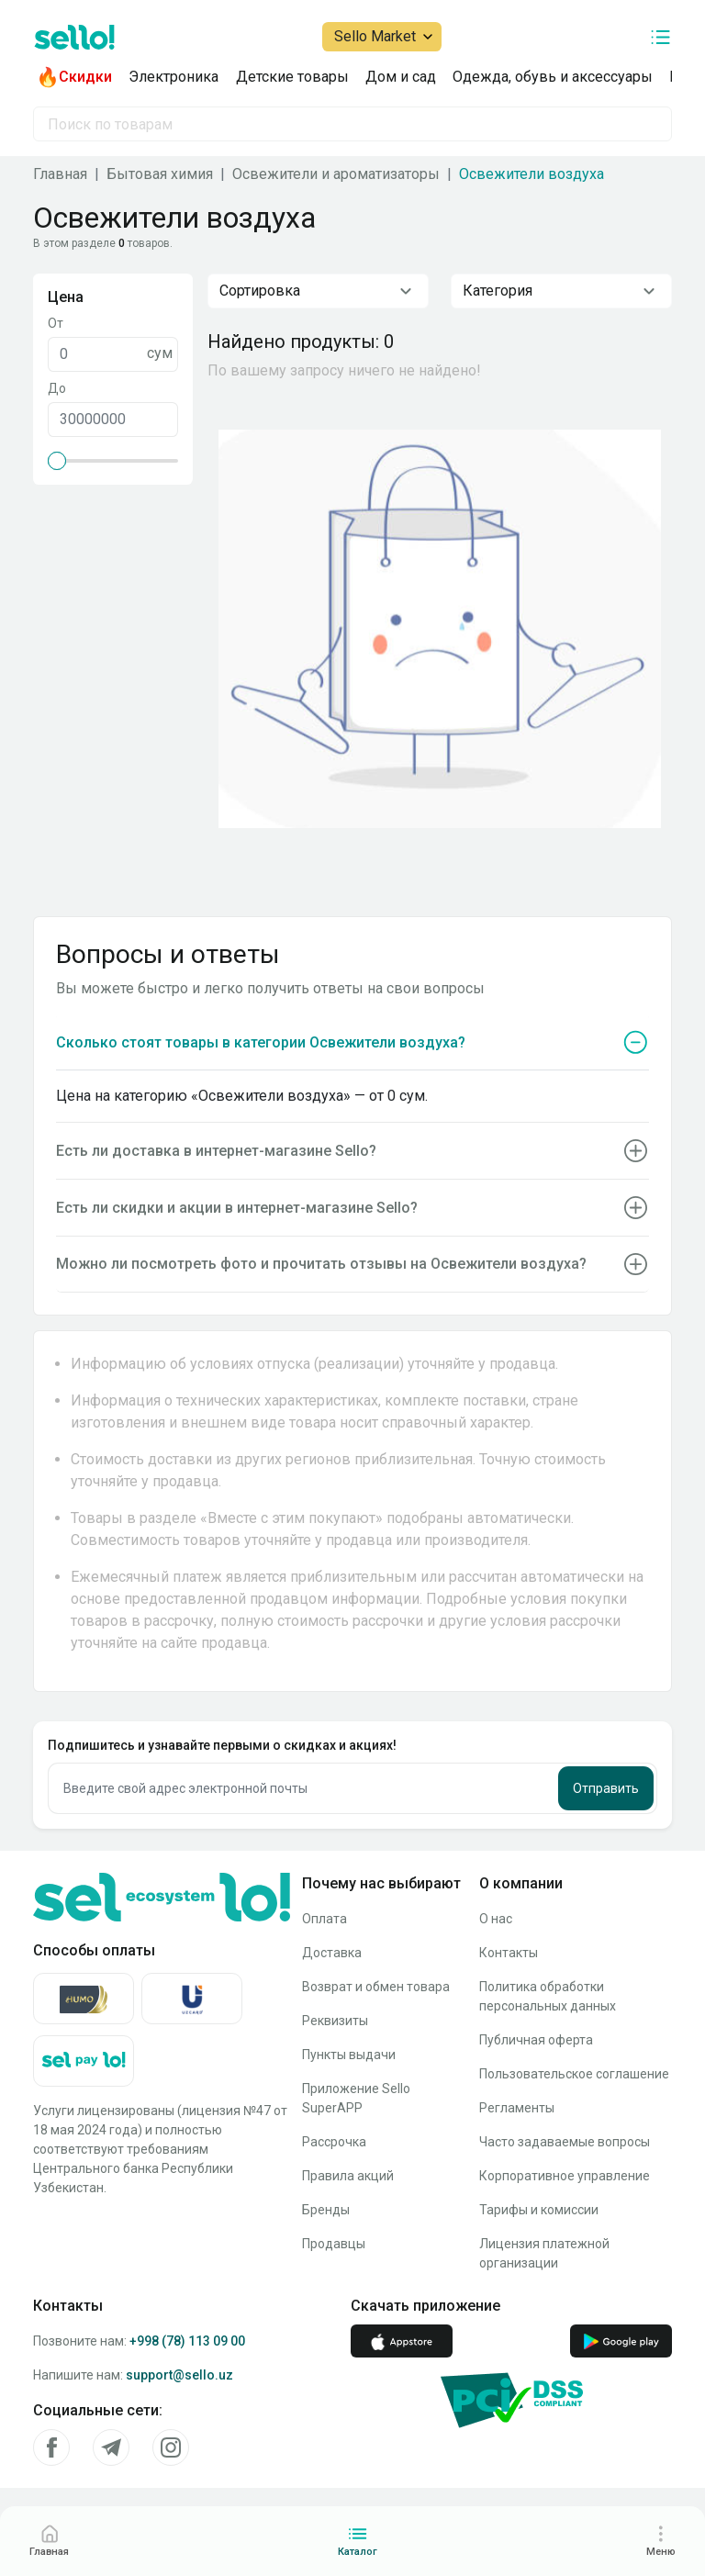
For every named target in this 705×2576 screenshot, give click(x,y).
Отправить (606, 1788)
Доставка (332, 1952)
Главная (60, 174)
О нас (495, 1918)
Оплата (324, 1918)
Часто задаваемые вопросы (564, 2141)
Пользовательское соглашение (574, 2073)
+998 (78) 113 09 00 (187, 2341)
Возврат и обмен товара (376, 1986)
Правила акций (348, 2175)
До (57, 388)
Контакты (508, 1952)
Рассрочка (334, 2141)
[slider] (57, 461)
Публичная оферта (536, 2040)
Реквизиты (335, 2020)
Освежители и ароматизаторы (336, 174)
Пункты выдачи (349, 2054)
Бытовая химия (159, 174)
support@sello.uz (179, 2375)
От (55, 323)
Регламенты (516, 2107)
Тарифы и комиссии (539, 2209)
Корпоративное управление (564, 2175)
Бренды (326, 2209)
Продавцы (333, 2243)
